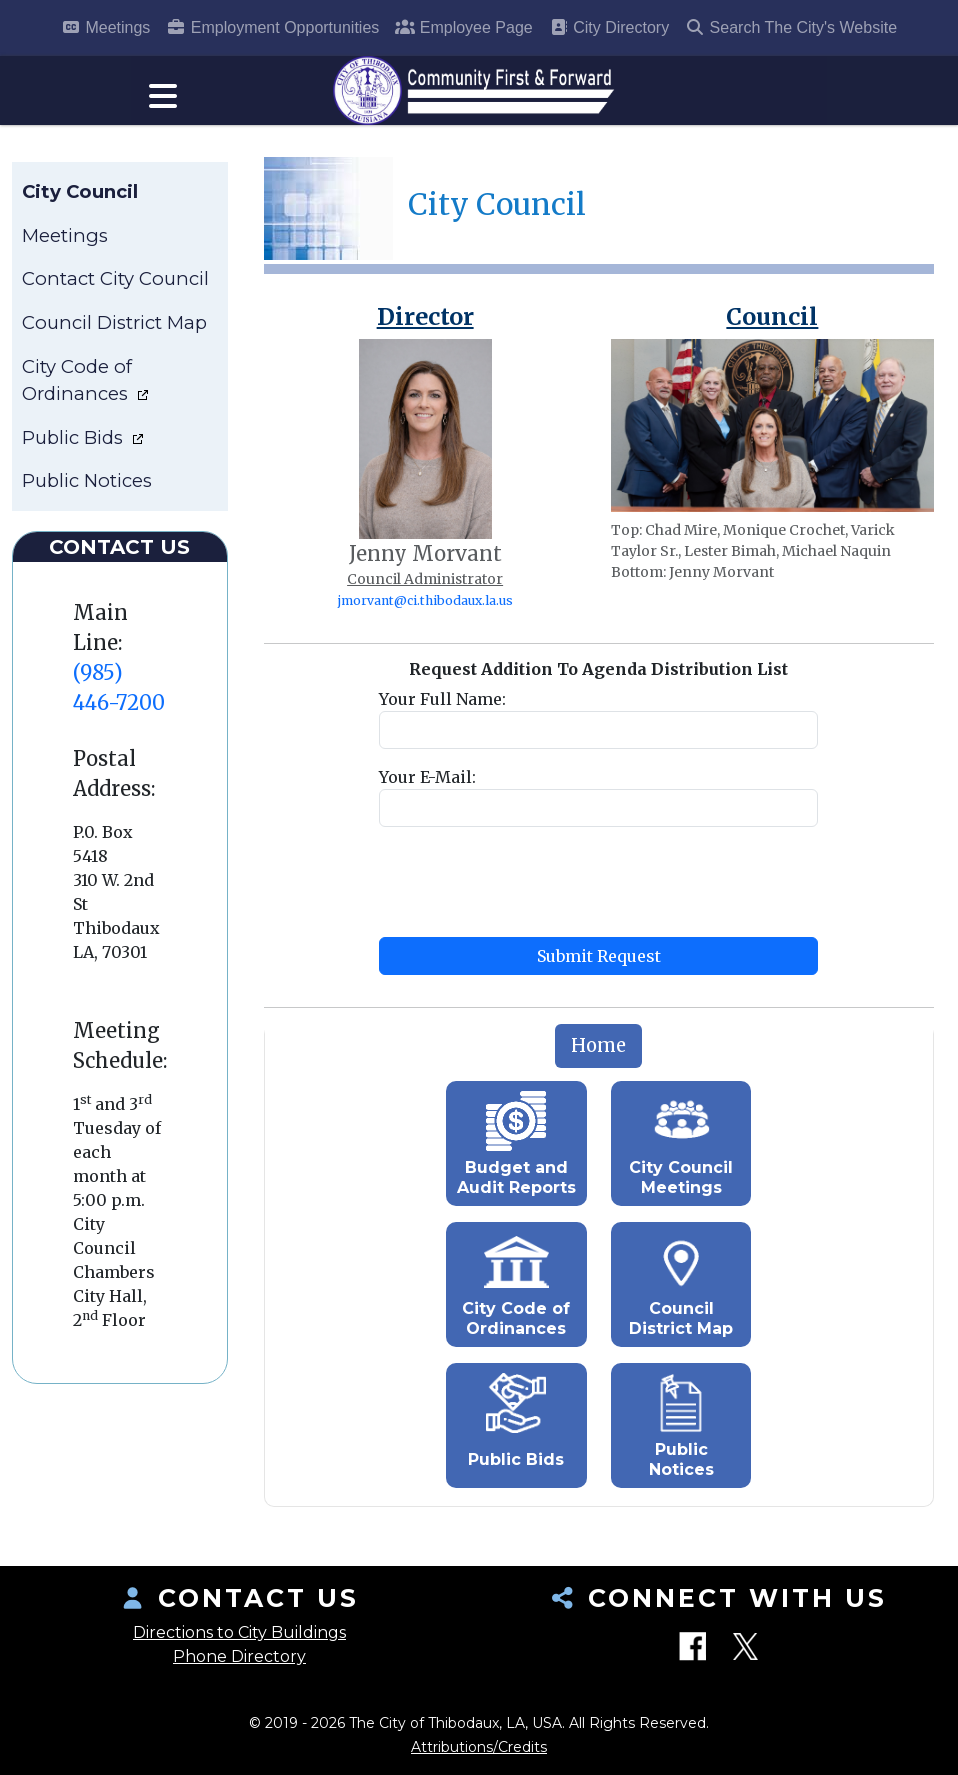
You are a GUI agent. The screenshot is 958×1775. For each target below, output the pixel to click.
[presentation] (531, 893)
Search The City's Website (791, 27)
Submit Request (599, 967)
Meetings (105, 27)
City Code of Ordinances (77, 390)
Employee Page (463, 27)
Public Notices (87, 491)
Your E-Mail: (427, 788)
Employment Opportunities (272, 27)
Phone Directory (239, 1656)
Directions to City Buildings (239, 1632)
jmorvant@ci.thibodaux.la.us (425, 611)
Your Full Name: (442, 710)
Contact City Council (115, 289)
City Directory (609, 27)
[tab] (598, 1057)
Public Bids (75, 448)
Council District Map (114, 333)
